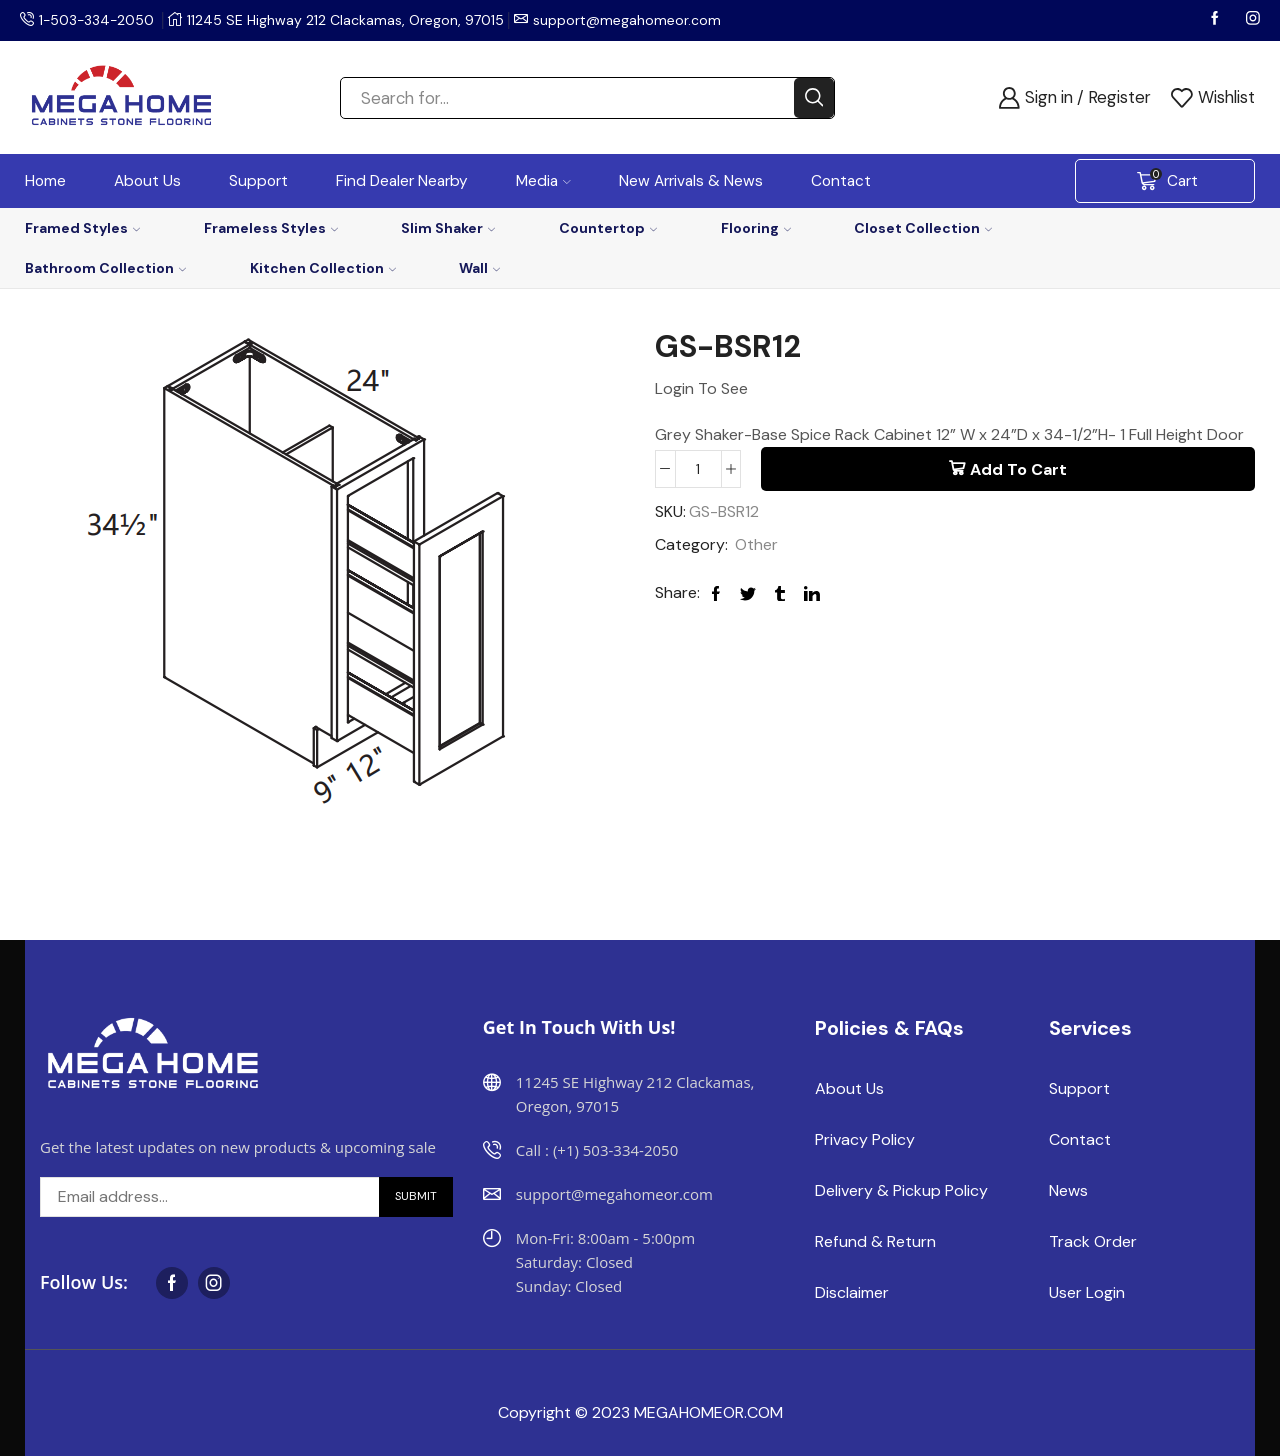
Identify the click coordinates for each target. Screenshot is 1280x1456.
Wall (479, 268)
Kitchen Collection (323, 268)
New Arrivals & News (691, 181)
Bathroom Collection (105, 268)
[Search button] (814, 98)
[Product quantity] (698, 469)
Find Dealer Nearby (402, 181)
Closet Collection (923, 228)
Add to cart (1018, 469)
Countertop (608, 228)
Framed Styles (82, 228)
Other (756, 545)
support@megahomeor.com (630, 20)
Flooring (756, 228)
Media (543, 181)
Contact (841, 181)
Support (258, 181)
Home (45, 181)
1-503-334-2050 (98, 20)
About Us (147, 181)
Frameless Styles (271, 228)
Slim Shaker (448, 228)
